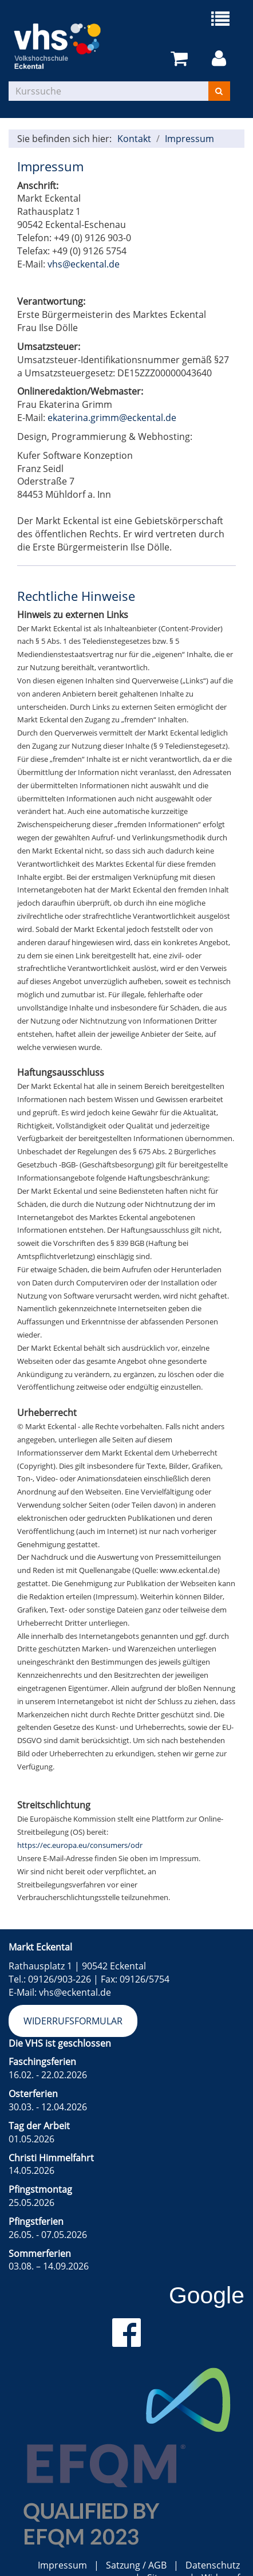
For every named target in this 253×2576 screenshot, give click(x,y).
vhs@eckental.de (84, 264)
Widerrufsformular (72, 2021)
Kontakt (134, 138)
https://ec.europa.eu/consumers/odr (80, 1845)
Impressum (189, 138)
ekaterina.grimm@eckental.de (112, 417)
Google (206, 2295)
